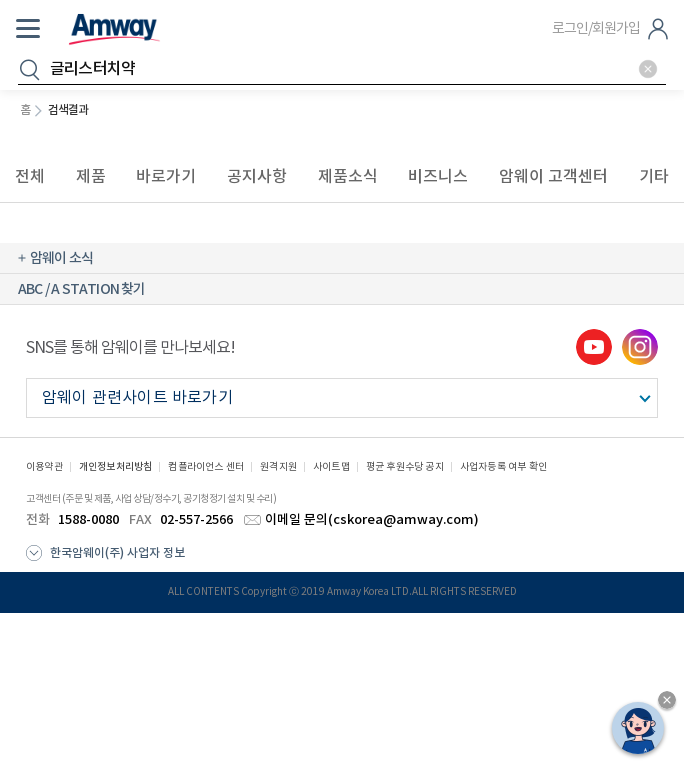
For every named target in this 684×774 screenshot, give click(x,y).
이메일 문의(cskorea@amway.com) (372, 520)
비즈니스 (438, 176)
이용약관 (44, 467)
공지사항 (257, 176)
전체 (30, 176)
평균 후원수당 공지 (405, 467)
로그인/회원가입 (596, 29)
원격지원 (278, 467)
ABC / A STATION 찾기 (82, 289)
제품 (91, 176)
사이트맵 (331, 467)
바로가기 (166, 176)
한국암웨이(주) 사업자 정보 (117, 553)
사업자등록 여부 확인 (503, 467)
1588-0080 (88, 520)
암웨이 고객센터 (553, 176)
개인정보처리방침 (116, 467)
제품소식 (348, 176)
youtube (594, 347)
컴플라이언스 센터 (206, 467)
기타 (654, 176)
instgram (640, 347)
